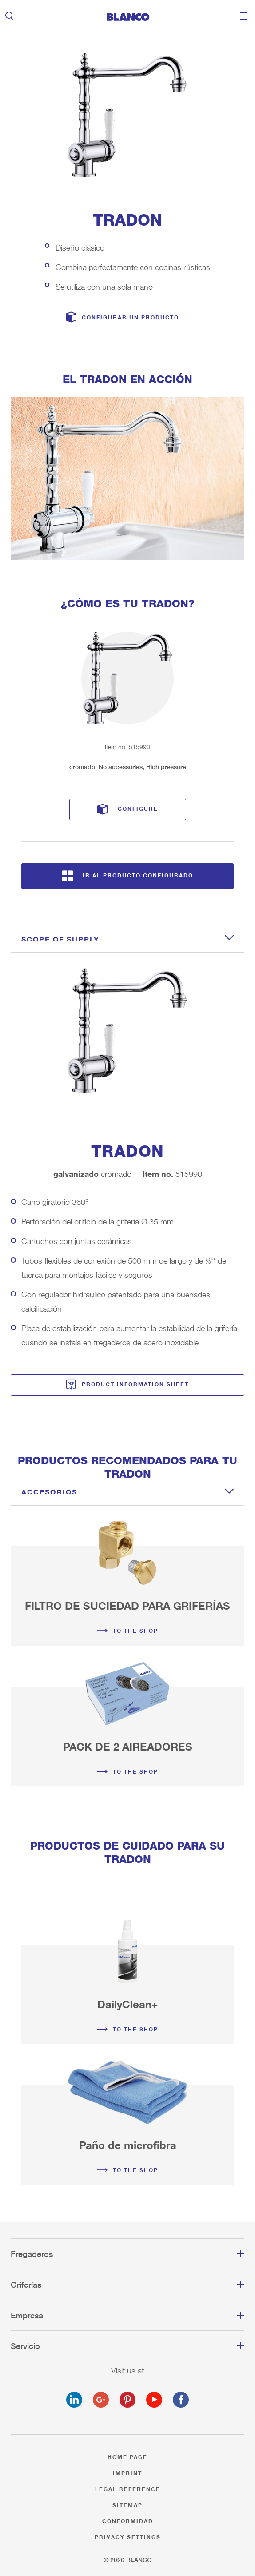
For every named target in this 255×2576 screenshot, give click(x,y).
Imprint (127, 2471)
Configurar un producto (130, 317)
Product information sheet (135, 1383)
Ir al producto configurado (138, 874)
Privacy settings (128, 2535)
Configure (138, 807)
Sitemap (127, 2503)
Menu (243, 16)
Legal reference (127, 2487)
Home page (127, 2455)
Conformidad (127, 2519)
